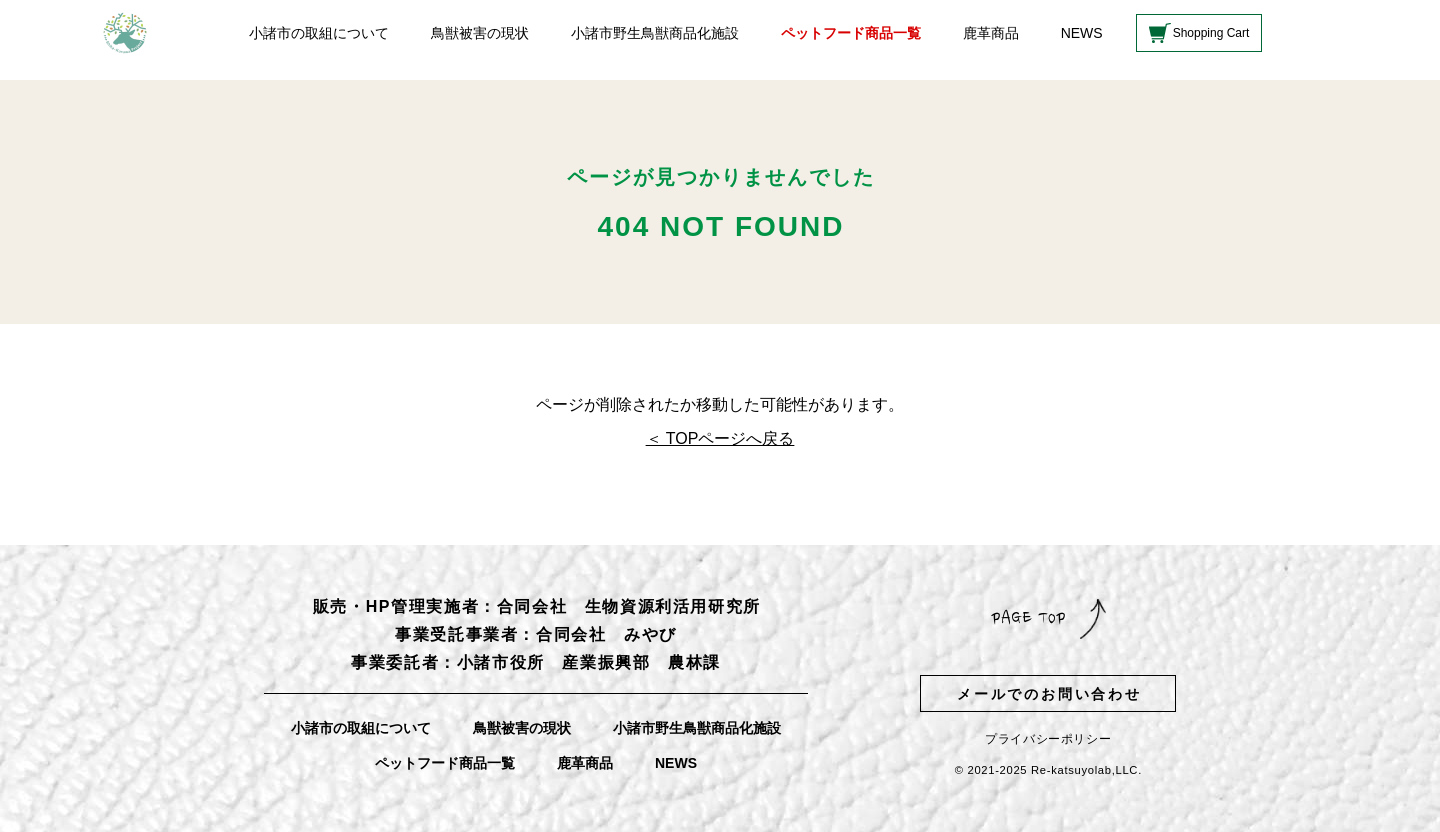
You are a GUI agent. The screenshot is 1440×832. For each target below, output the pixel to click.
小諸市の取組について (319, 33)
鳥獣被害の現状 (480, 33)
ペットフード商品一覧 (851, 33)
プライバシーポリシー (1048, 739)
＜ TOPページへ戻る (720, 438)
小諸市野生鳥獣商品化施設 (655, 33)
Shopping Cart (1211, 33)
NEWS (1082, 33)
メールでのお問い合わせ (1049, 694)
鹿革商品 (991, 33)
